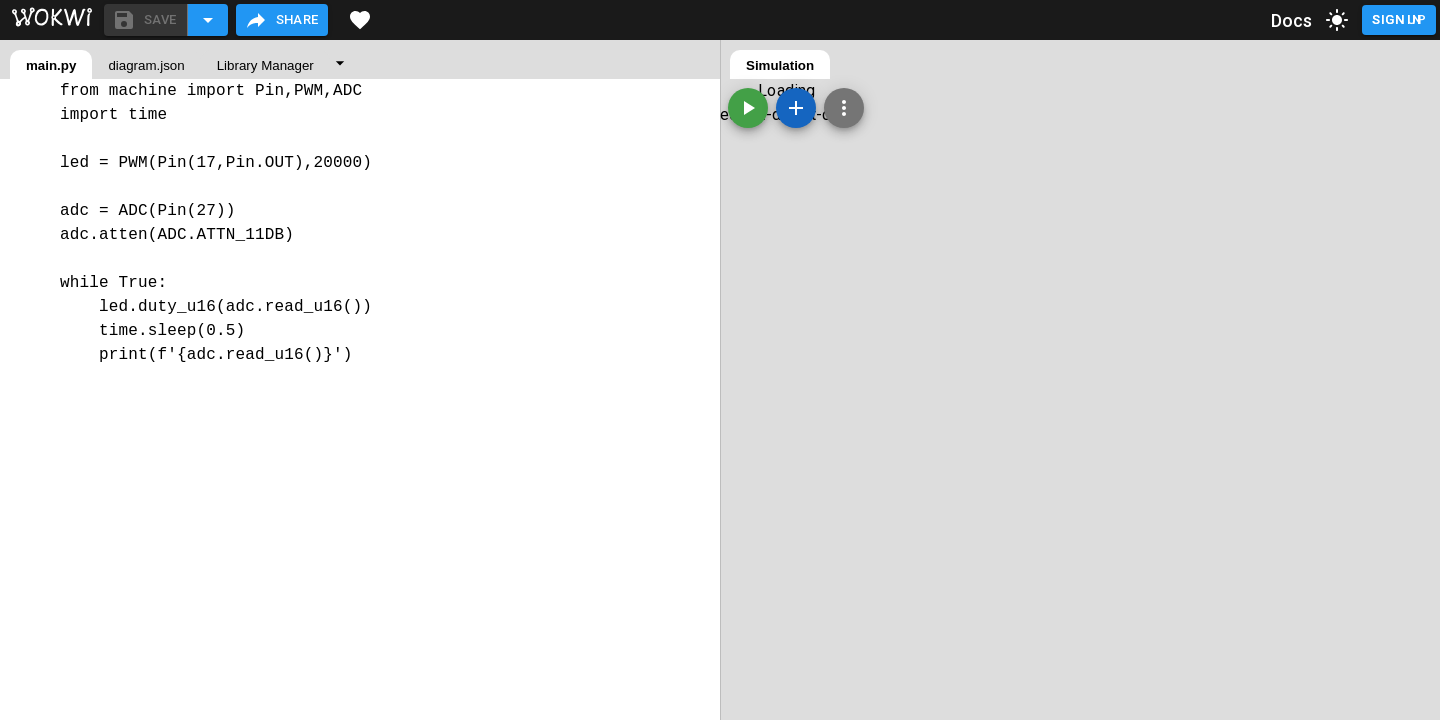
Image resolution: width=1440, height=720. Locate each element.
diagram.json (146, 65)
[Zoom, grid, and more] (844, 108)
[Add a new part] (796, 108)
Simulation (780, 65)
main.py (51, 65)
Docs (1292, 20)
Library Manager (265, 65)
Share (281, 20)
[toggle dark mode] (1337, 20)
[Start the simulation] (748, 108)
